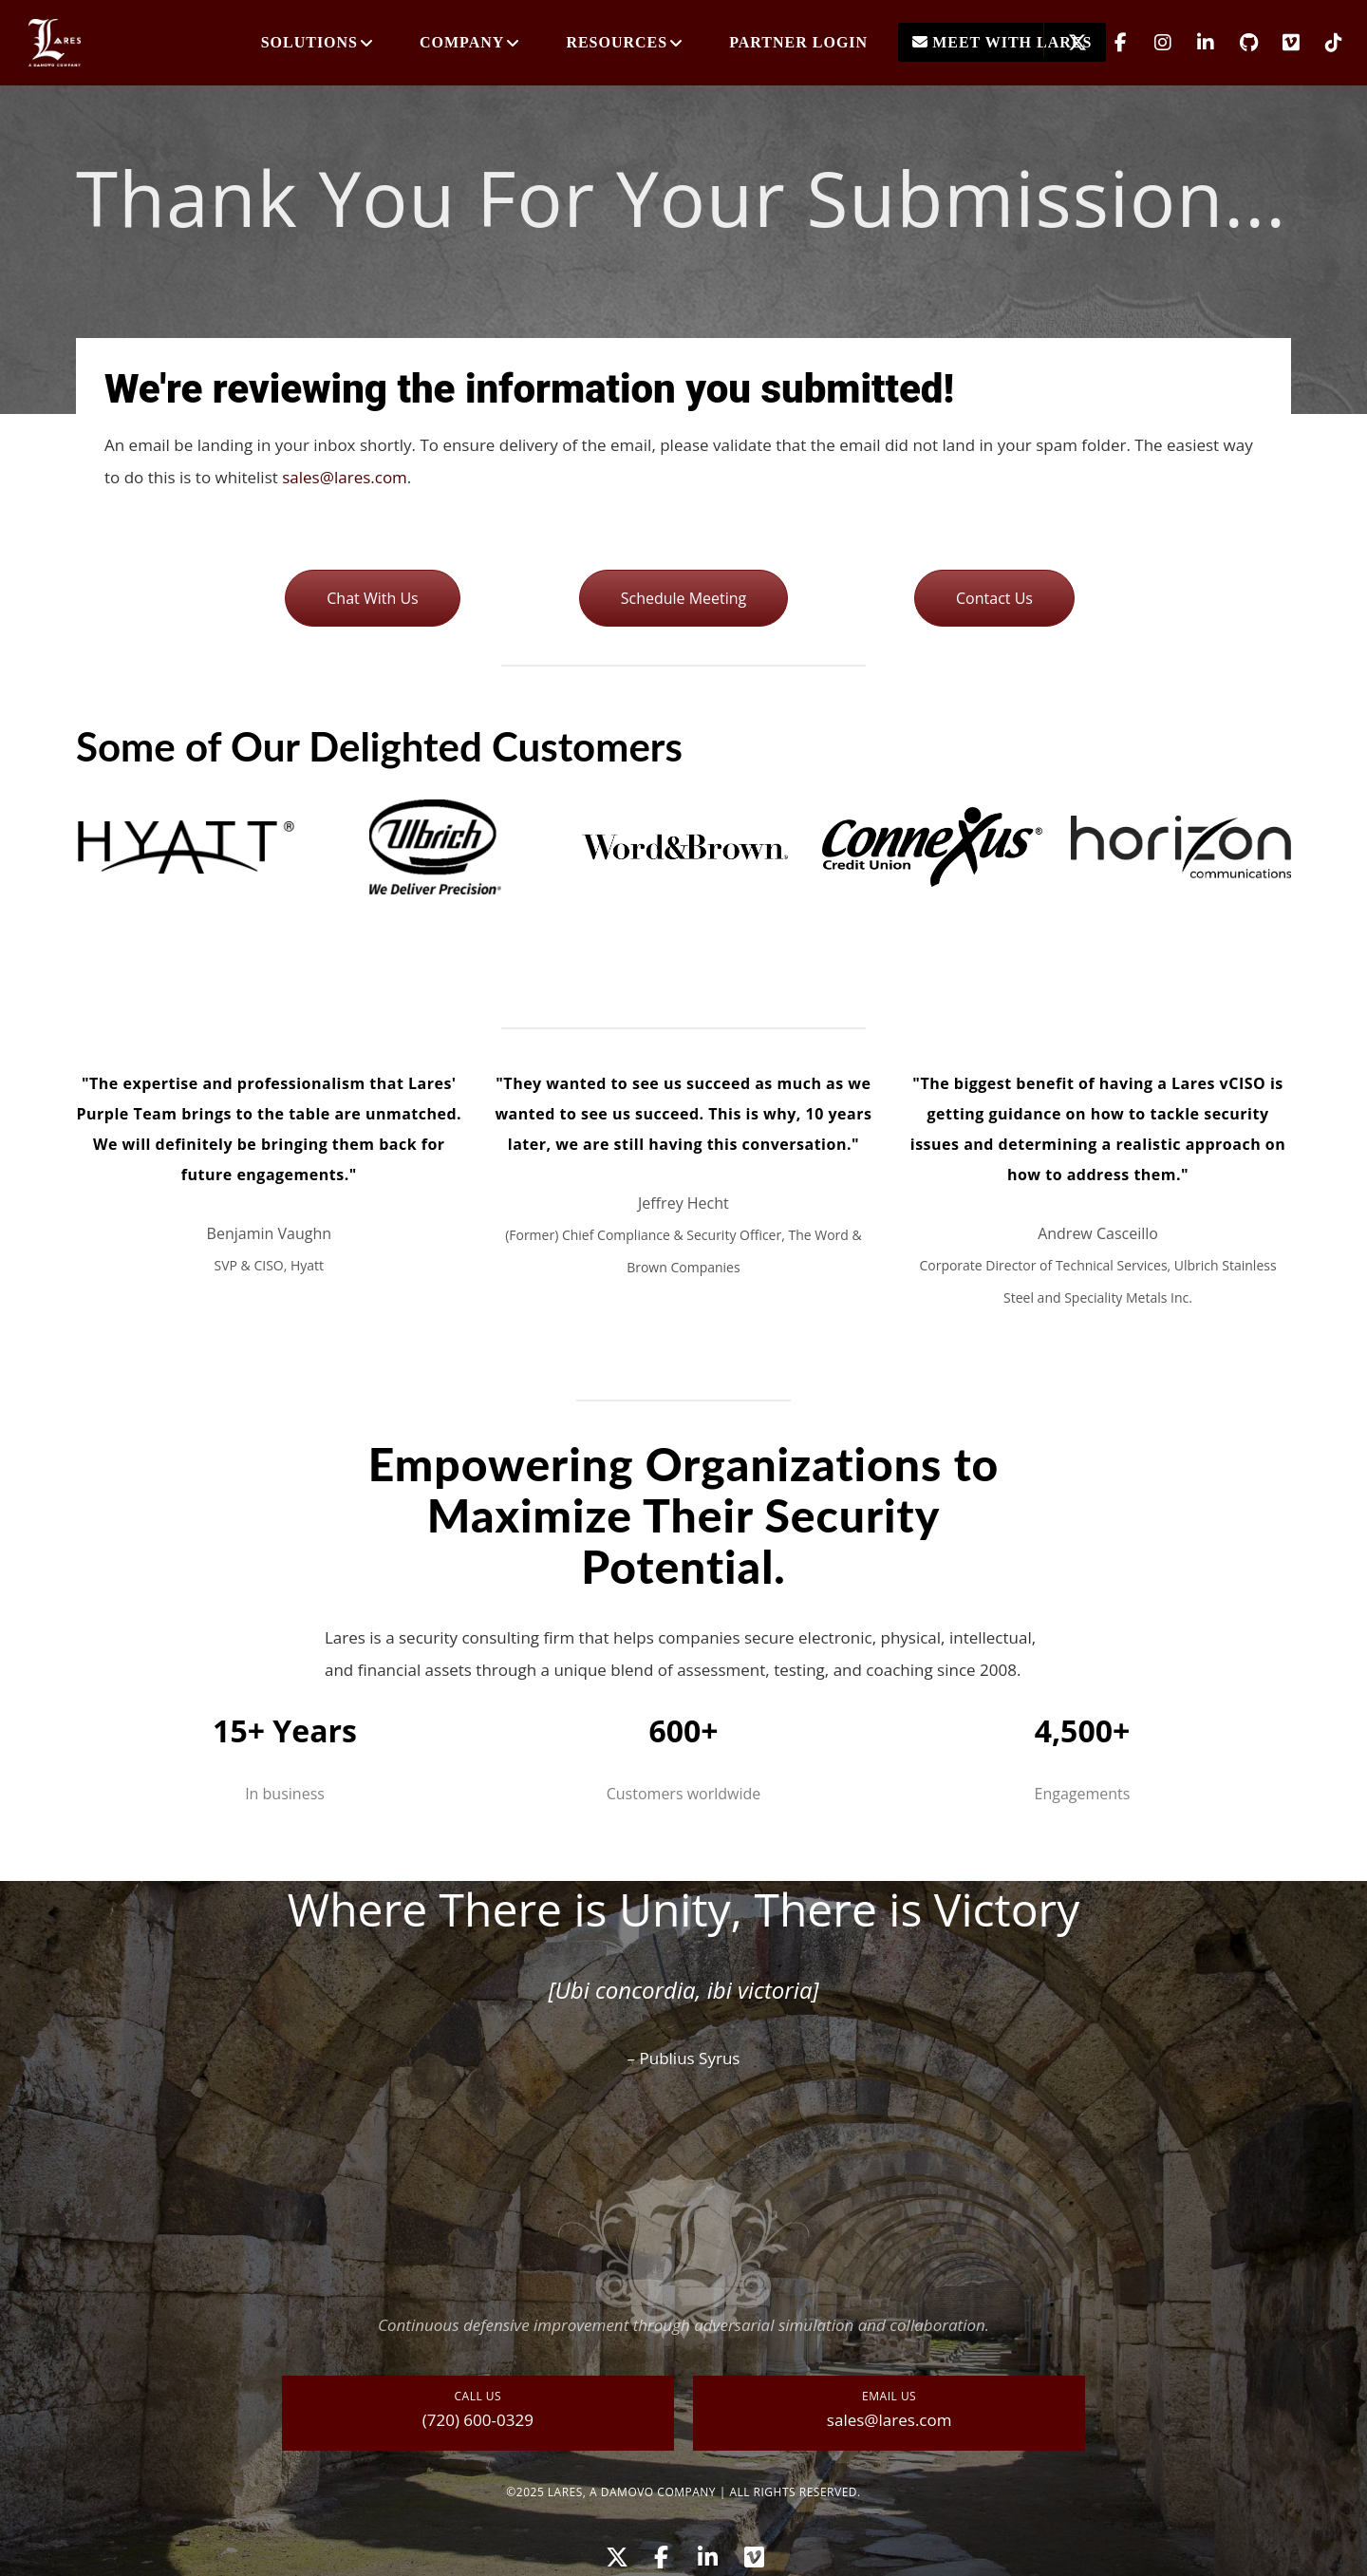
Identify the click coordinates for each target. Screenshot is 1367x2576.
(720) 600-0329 (478, 2420)
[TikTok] (1322, 42)
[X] (1065, 42)
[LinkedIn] (1193, 42)
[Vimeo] (1279, 42)
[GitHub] (1236, 42)
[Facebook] (1108, 42)
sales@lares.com (344, 477)
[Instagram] (1151, 42)
